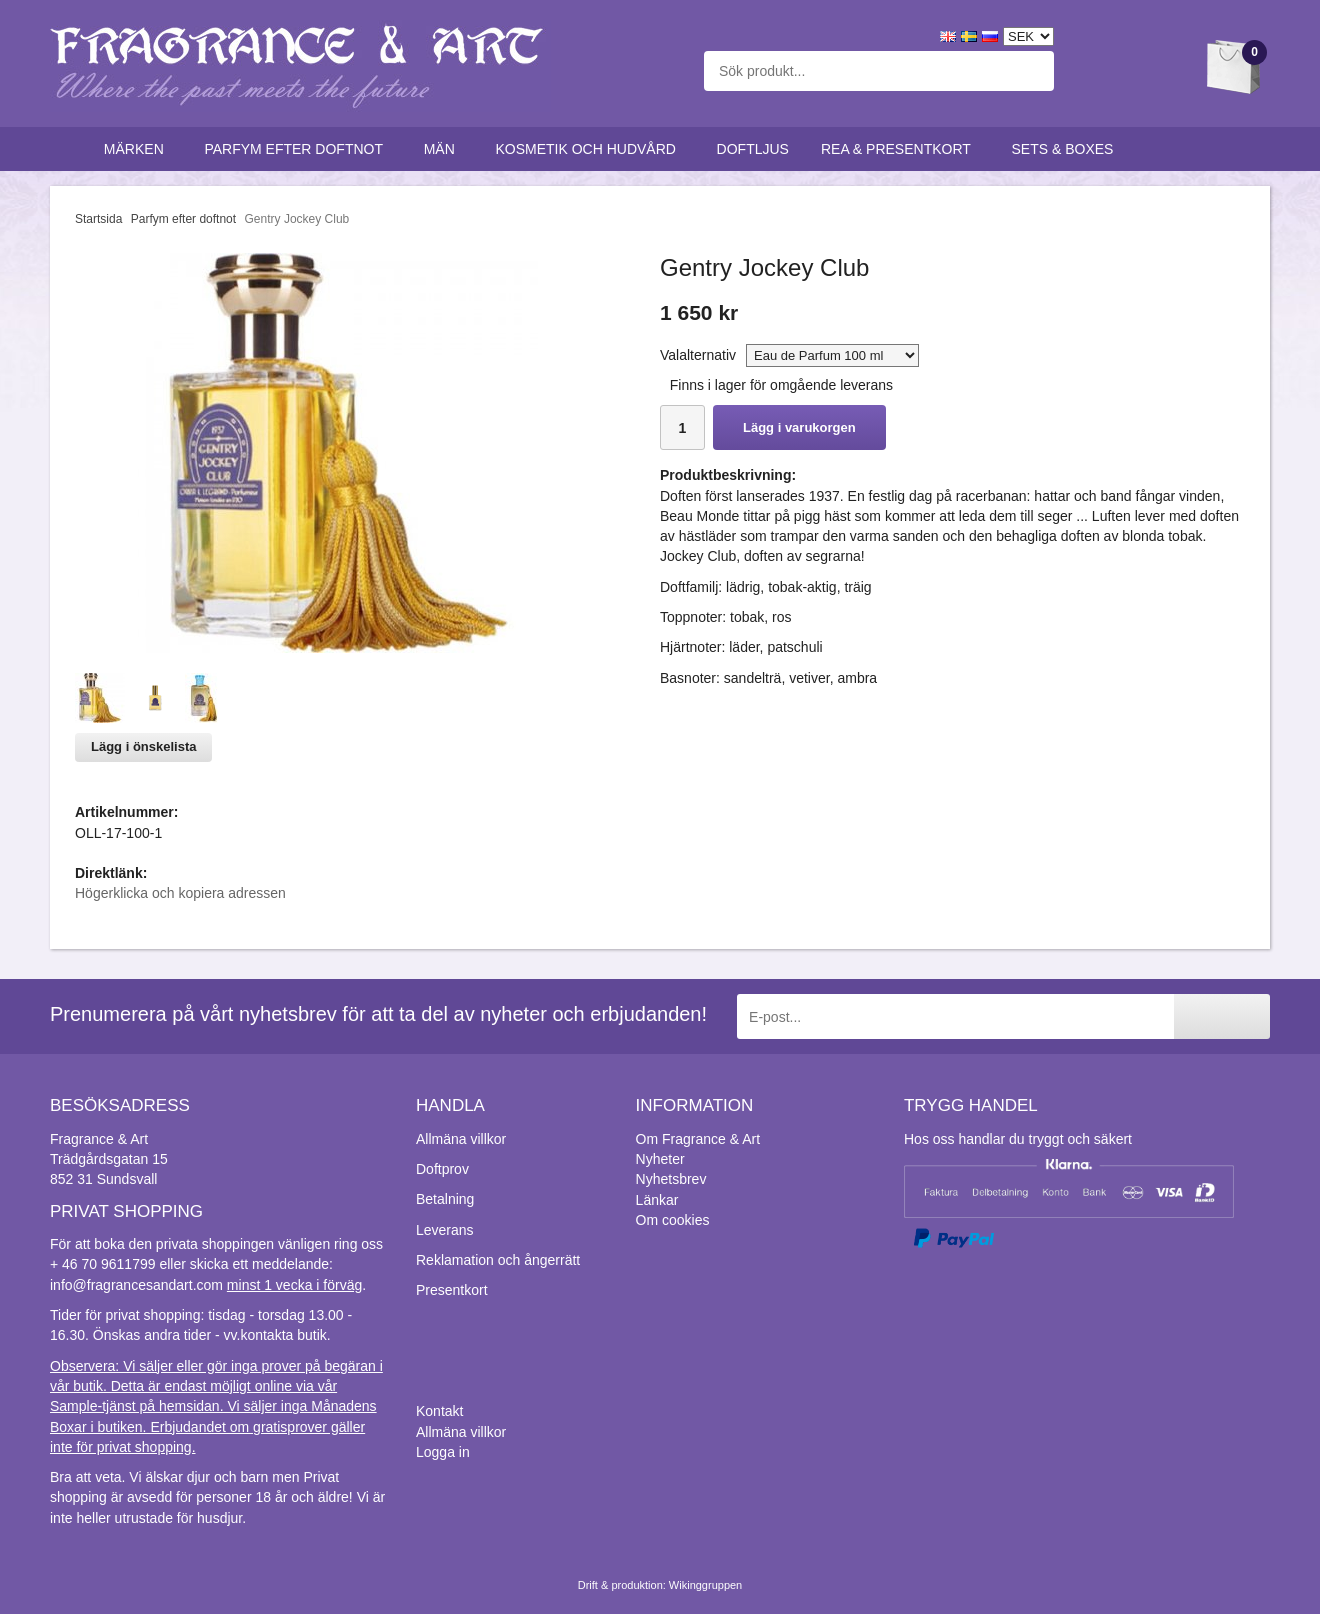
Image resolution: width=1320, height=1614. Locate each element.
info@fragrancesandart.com (136, 1285)
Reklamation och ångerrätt (498, 1260)
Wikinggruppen (705, 1585)
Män (444, 149)
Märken (138, 149)
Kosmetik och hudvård (589, 149)
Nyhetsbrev (671, 1179)
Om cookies (673, 1220)
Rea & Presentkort (900, 149)
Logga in (443, 1452)
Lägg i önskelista (143, 746)
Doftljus (753, 149)
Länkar (657, 1200)
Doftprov (442, 1169)
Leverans (445, 1230)
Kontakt (439, 1411)
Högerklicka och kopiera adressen (180, 893)
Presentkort (452, 1290)
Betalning (445, 1199)
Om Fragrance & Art (698, 1139)
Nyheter (660, 1159)
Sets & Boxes (1067, 149)
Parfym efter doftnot (297, 149)
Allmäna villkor (461, 1139)
